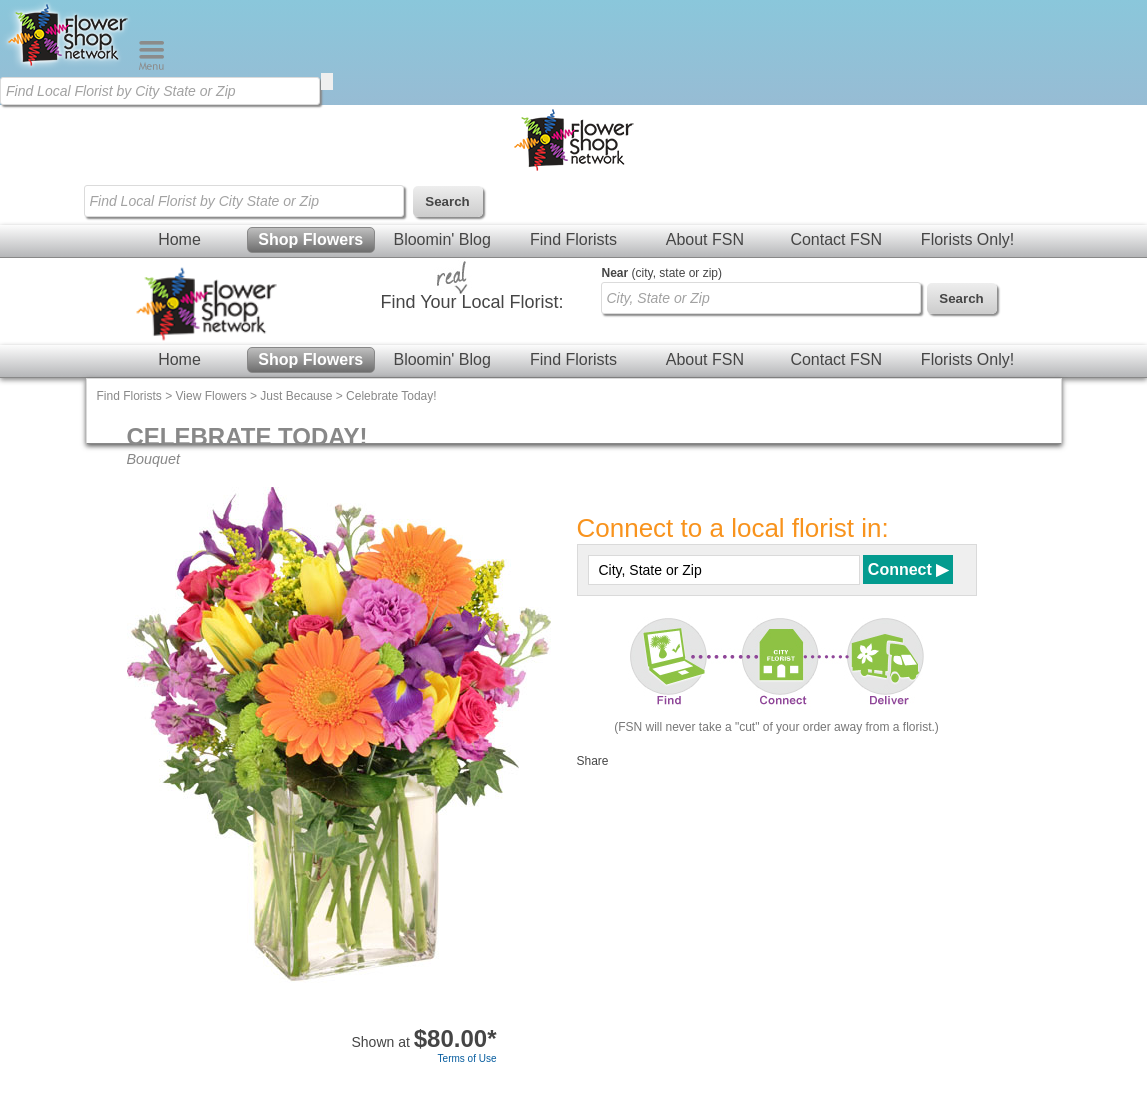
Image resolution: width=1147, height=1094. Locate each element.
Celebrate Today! (391, 396)
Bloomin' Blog (441, 239)
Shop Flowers (310, 239)
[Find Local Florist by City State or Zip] (160, 91)
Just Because (296, 396)
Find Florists (573, 239)
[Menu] (151, 66)
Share (593, 761)
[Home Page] (69, 66)
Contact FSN (836, 239)
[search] (327, 81)
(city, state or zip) (662, 273)
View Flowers (211, 396)
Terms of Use (467, 1058)
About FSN (705, 239)
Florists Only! (967, 239)
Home (179, 239)
